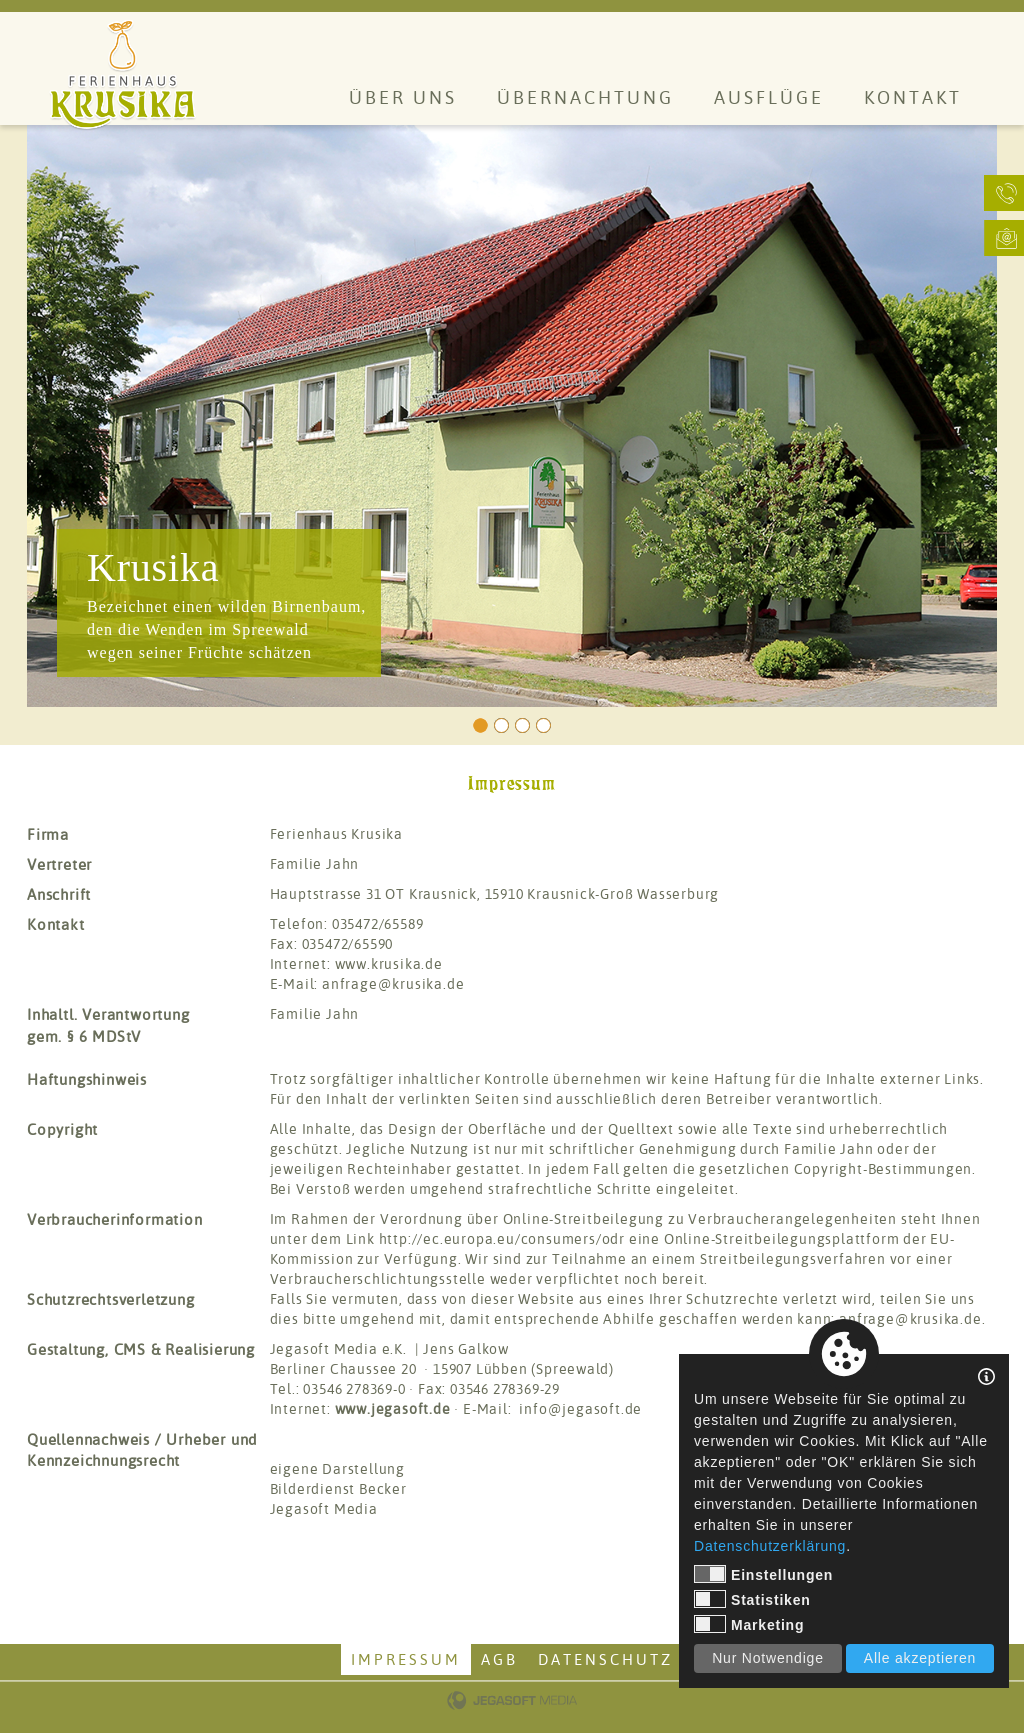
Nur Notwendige (768, 1658)
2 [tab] (501, 725)
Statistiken (752, 1599)
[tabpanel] (512, 416)
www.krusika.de (389, 964)
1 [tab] (480, 725)
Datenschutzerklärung (770, 1546)
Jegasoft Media (324, 1509)
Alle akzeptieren (920, 1658)
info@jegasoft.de (580, 1409)
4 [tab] (543, 725)
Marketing (749, 1624)
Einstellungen (763, 1574)
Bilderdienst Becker (338, 1489)
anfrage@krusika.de (393, 984)
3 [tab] (522, 725)
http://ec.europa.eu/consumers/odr (502, 1239)
